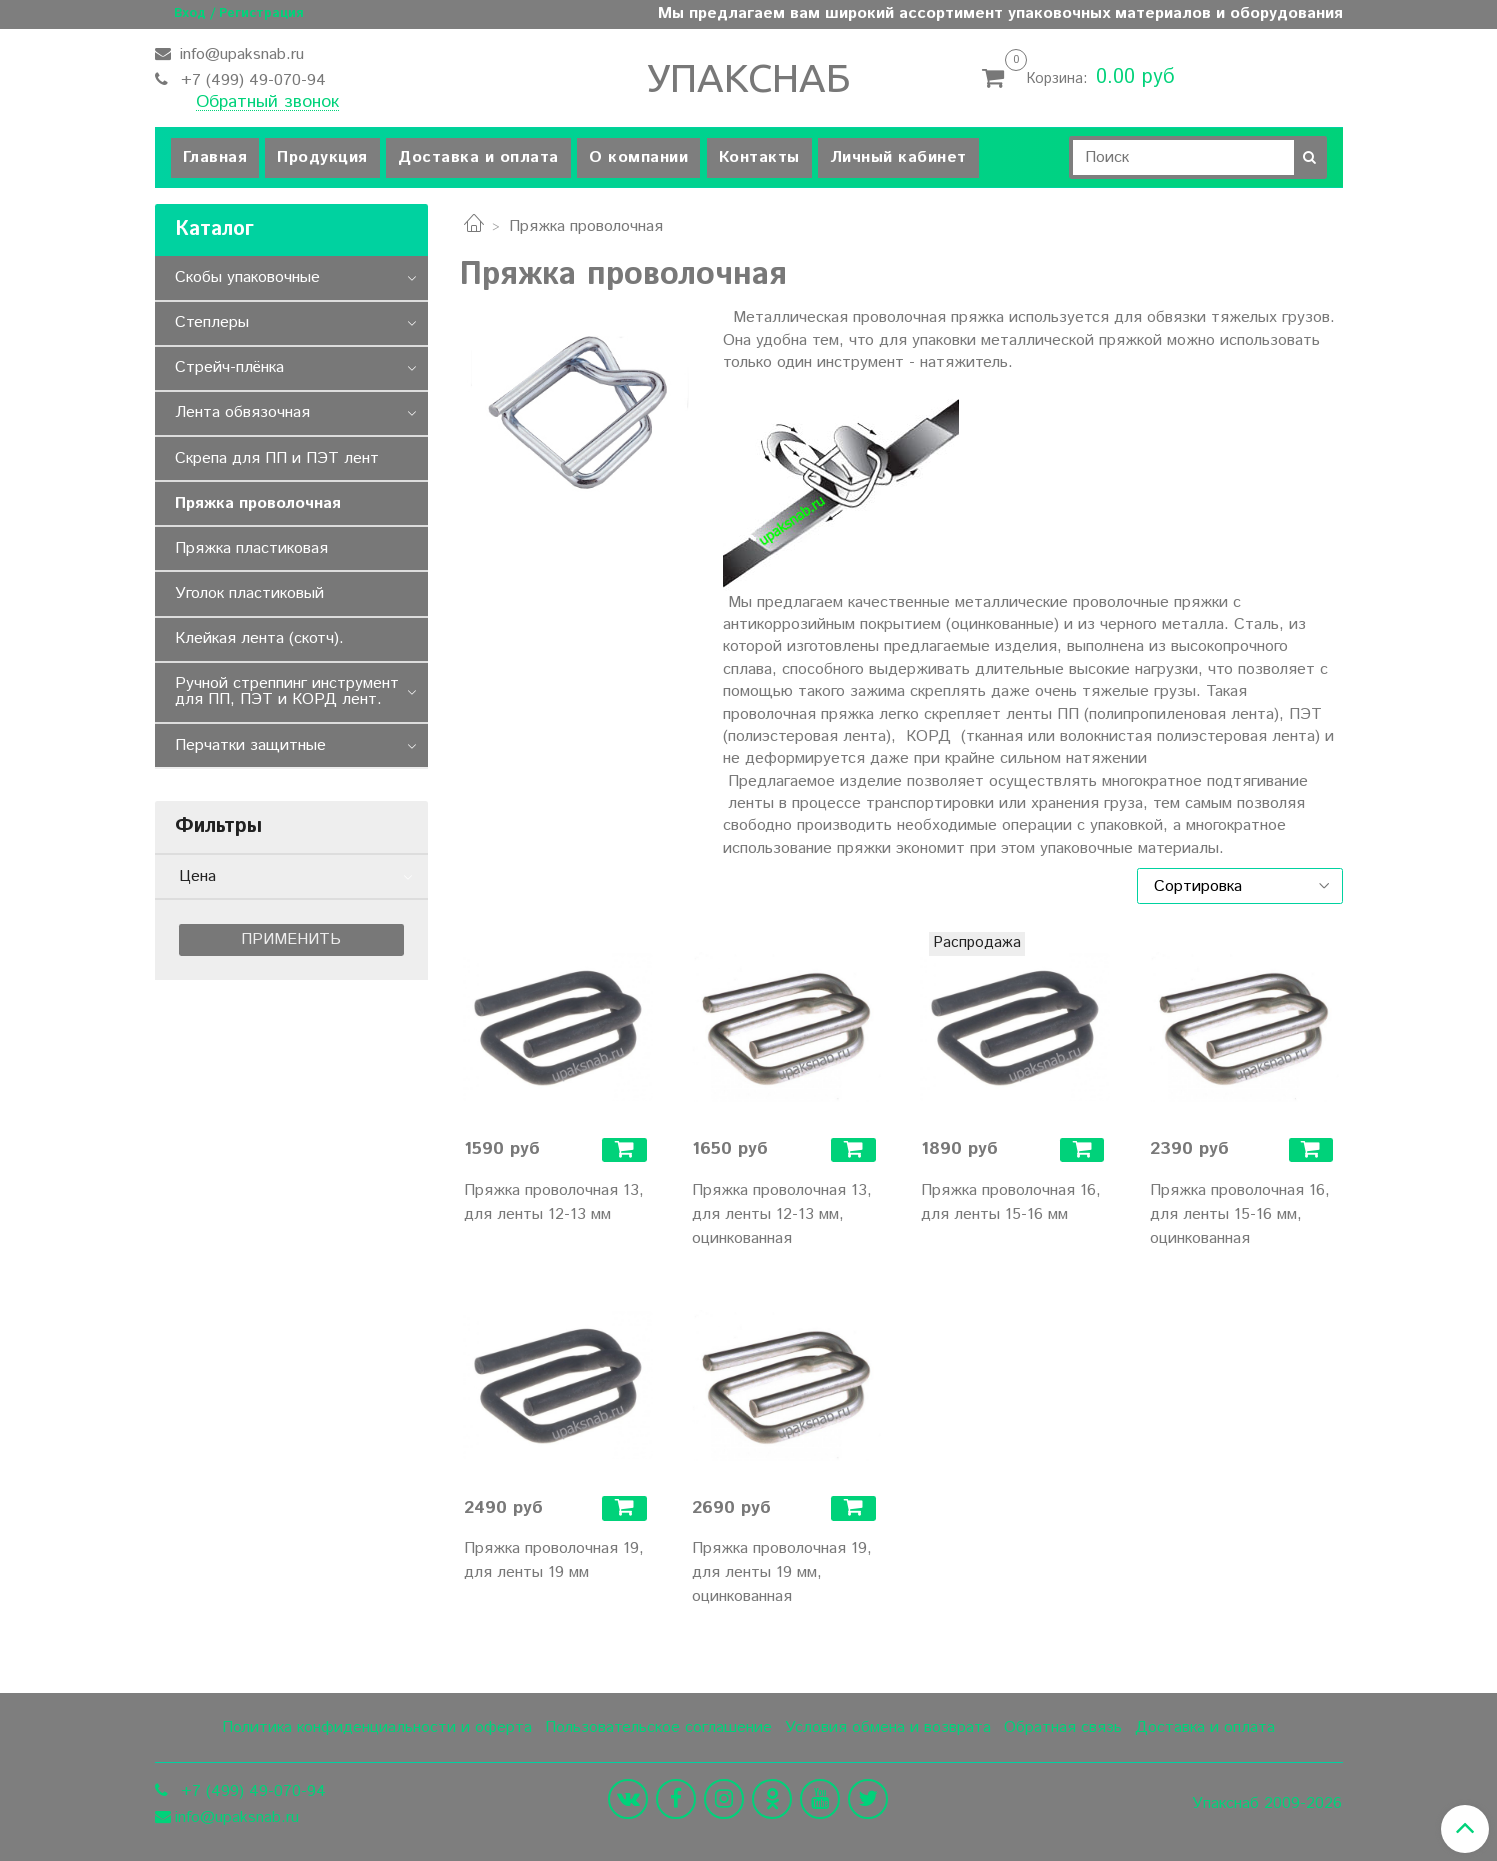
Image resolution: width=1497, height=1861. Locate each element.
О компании (638, 157)
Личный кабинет (898, 157)
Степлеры (212, 322)
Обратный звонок (267, 103)
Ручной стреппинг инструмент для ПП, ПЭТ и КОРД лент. (287, 691)
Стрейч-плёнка (229, 367)
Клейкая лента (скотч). (259, 638)
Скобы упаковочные (247, 277)
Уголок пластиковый (249, 593)
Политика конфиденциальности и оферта (377, 1727)
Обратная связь (1063, 1727)
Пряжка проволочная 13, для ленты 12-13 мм (554, 1202)
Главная (215, 157)
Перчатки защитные (250, 745)
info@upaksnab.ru (239, 54)
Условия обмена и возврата (888, 1727)
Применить (291, 939)
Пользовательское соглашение (658, 1727)
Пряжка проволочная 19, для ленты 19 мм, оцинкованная (782, 1572)
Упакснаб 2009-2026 (1267, 1804)
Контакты (759, 157)
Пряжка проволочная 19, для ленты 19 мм (554, 1560)
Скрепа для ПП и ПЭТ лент (277, 458)
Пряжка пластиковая (251, 548)
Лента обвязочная (242, 412)
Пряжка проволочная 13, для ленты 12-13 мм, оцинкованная (782, 1214)
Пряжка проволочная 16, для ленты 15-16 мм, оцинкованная (1240, 1214)
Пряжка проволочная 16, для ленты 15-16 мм (1011, 1202)
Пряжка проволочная (258, 503)
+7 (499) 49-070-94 (251, 80)
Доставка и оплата (478, 157)
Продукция (322, 157)
